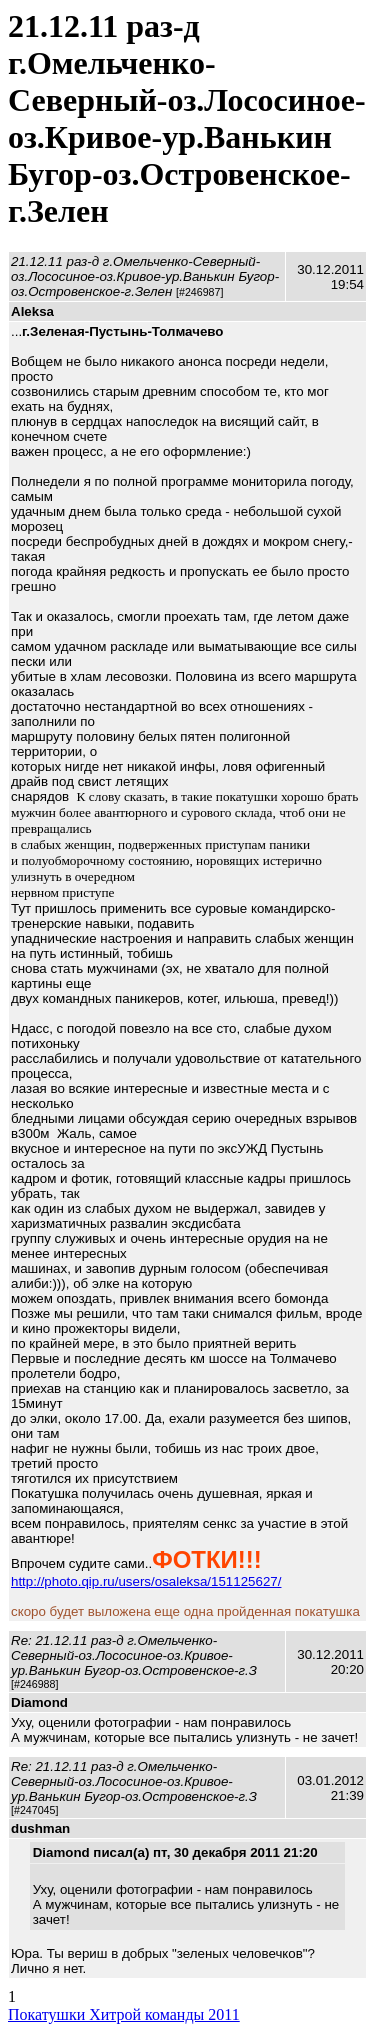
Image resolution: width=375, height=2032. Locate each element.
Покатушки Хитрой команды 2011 (124, 2014)
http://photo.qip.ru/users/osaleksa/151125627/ (146, 1581)
